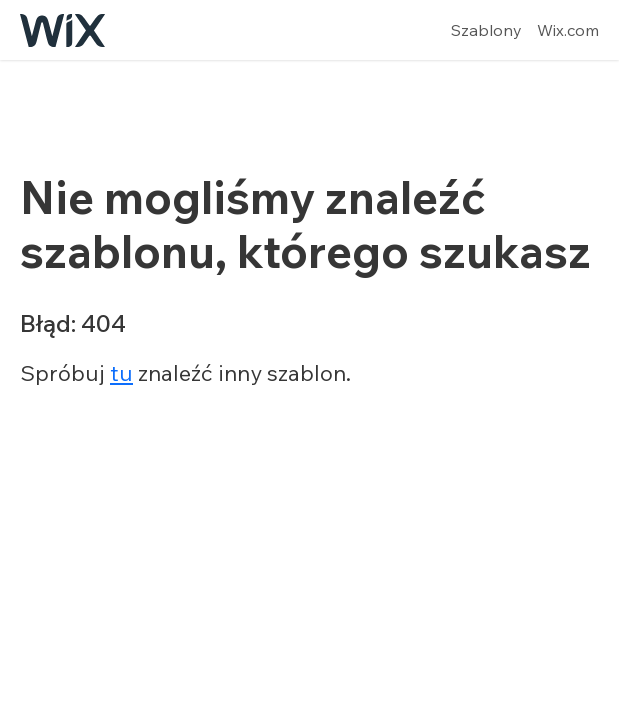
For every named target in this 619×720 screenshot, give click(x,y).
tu (121, 373)
